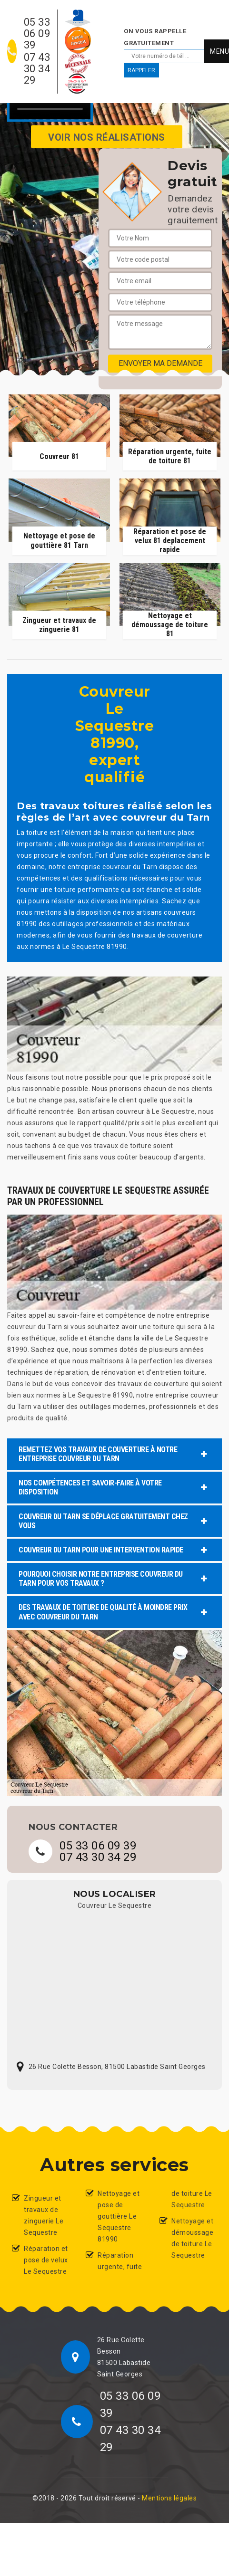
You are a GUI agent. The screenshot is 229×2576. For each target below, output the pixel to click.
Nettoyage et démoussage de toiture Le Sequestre (192, 2238)
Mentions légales (169, 2498)
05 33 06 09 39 (37, 34)
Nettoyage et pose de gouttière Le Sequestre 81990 (118, 2216)
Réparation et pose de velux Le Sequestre (46, 2260)
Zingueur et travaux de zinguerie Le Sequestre (43, 2215)
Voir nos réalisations (106, 137)
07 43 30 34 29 (37, 69)
